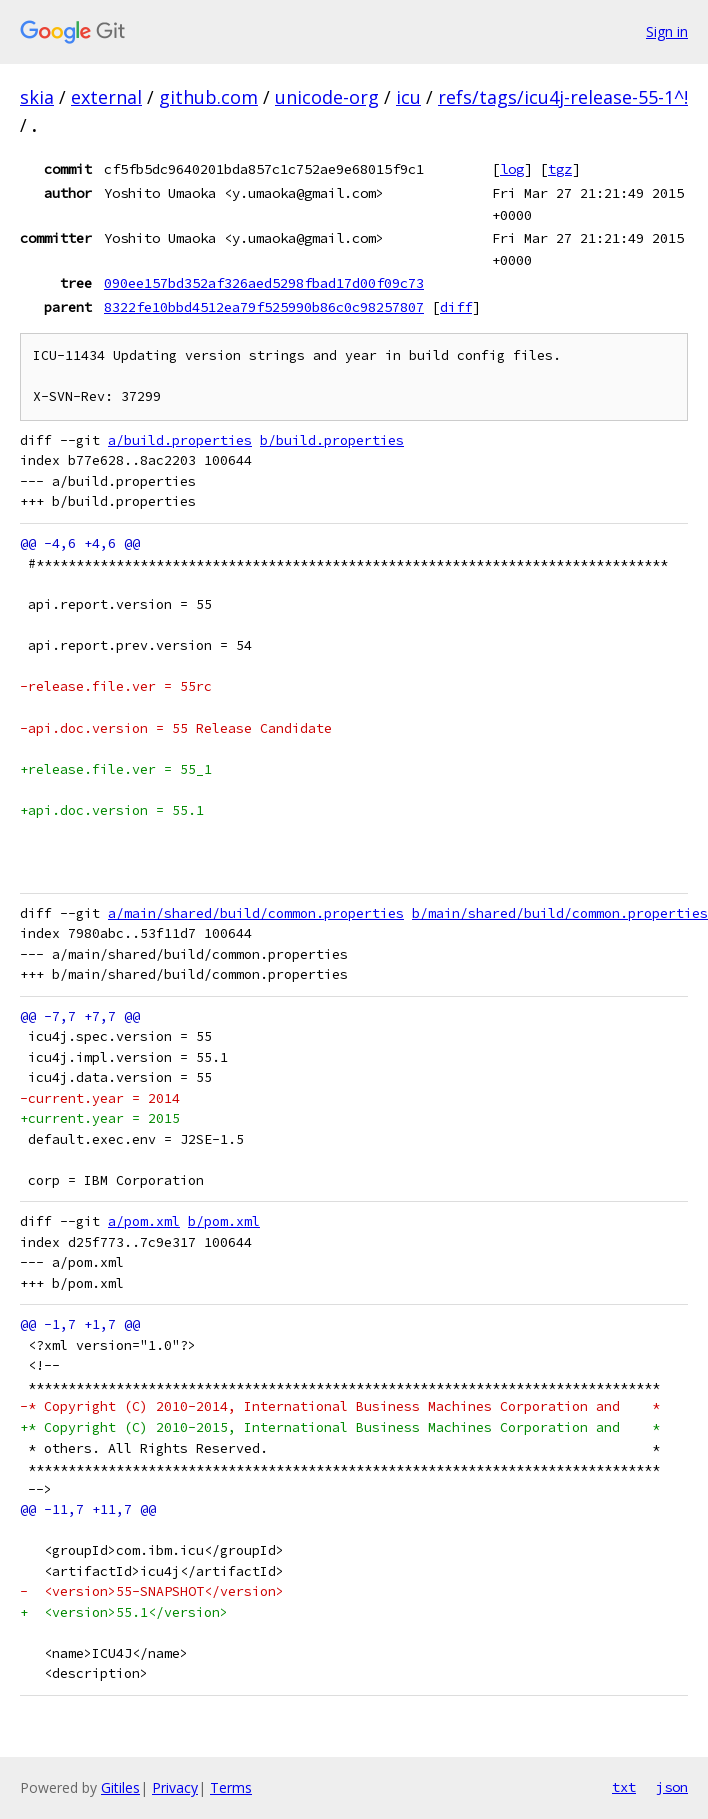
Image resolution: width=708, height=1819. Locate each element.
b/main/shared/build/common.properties (560, 913)
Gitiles (120, 1787)
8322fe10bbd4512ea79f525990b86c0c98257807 (264, 307)
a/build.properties (180, 440)
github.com (208, 97)
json (672, 1787)
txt (624, 1787)
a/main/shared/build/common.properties (256, 913)
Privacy (175, 1787)
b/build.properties (332, 440)
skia (37, 97)
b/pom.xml (224, 1221)
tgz (560, 169)
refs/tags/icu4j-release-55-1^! (563, 97)
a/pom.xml (144, 1221)
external (106, 97)
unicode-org (327, 97)
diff (456, 307)
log (512, 169)
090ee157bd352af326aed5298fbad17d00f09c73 (264, 283)
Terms (231, 1787)
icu (408, 97)
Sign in (667, 31)
